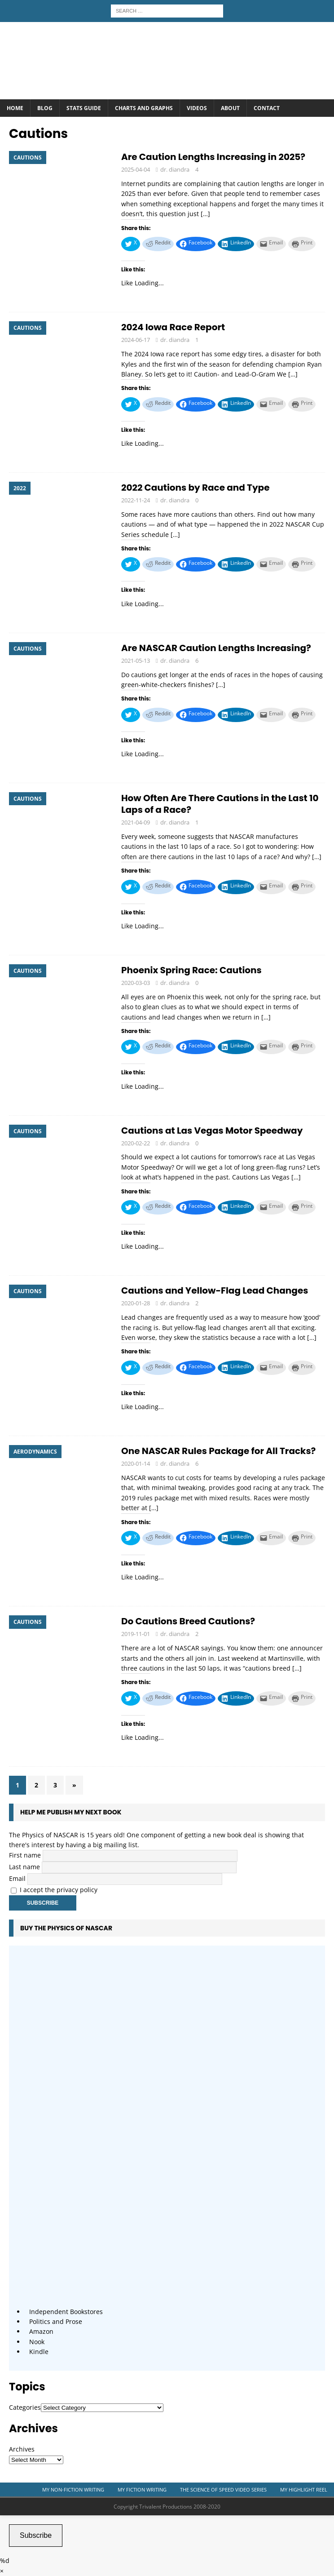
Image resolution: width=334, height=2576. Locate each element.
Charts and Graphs (144, 108)
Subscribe (36, 2535)
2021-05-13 (135, 660)
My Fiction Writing (142, 2489)
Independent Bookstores (66, 2311)
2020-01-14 (135, 1463)
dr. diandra (174, 169)
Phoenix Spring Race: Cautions (191, 970)
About (230, 108)
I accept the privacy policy (58, 1889)
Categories (25, 2407)
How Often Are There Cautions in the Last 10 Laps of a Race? (220, 804)
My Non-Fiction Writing (73, 2489)
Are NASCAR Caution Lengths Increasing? (216, 648)
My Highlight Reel (303, 2489)
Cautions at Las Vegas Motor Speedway (212, 1130)
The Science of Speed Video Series (223, 2489)
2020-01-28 (135, 1303)
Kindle (38, 2351)
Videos (197, 108)
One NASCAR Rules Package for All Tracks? (218, 1451)
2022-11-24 (135, 500)
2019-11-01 (135, 1634)
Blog (45, 108)
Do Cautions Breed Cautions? (188, 1621)
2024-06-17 (135, 340)
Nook (36, 2341)
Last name (24, 1866)
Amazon (41, 2331)
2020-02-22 (135, 1143)
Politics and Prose (55, 2321)
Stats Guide (83, 108)
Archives (22, 2449)
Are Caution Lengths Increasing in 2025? (213, 157)
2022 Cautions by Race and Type (195, 487)
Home (15, 108)
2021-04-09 (135, 822)
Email (17, 1878)
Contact (267, 108)
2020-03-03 (135, 983)
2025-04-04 (135, 169)
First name (25, 1855)
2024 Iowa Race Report (173, 327)
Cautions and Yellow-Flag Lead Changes (214, 1290)
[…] (205, 213)
